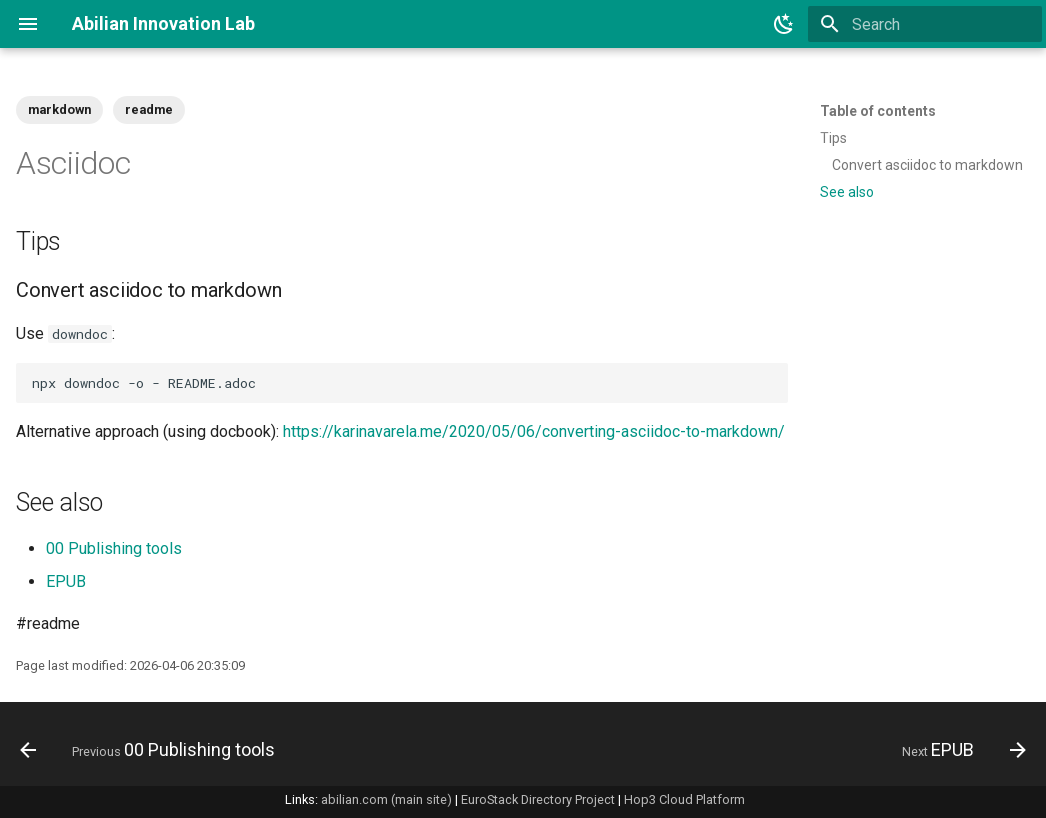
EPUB (66, 581)
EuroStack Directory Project (538, 799)
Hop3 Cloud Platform (684, 799)
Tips (833, 138)
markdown (59, 109)
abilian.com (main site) (386, 799)
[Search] (925, 24)
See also (847, 192)
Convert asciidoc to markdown (927, 165)
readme (149, 109)
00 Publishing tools (114, 548)
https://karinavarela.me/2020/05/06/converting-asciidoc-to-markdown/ (534, 431)
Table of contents (878, 111)
